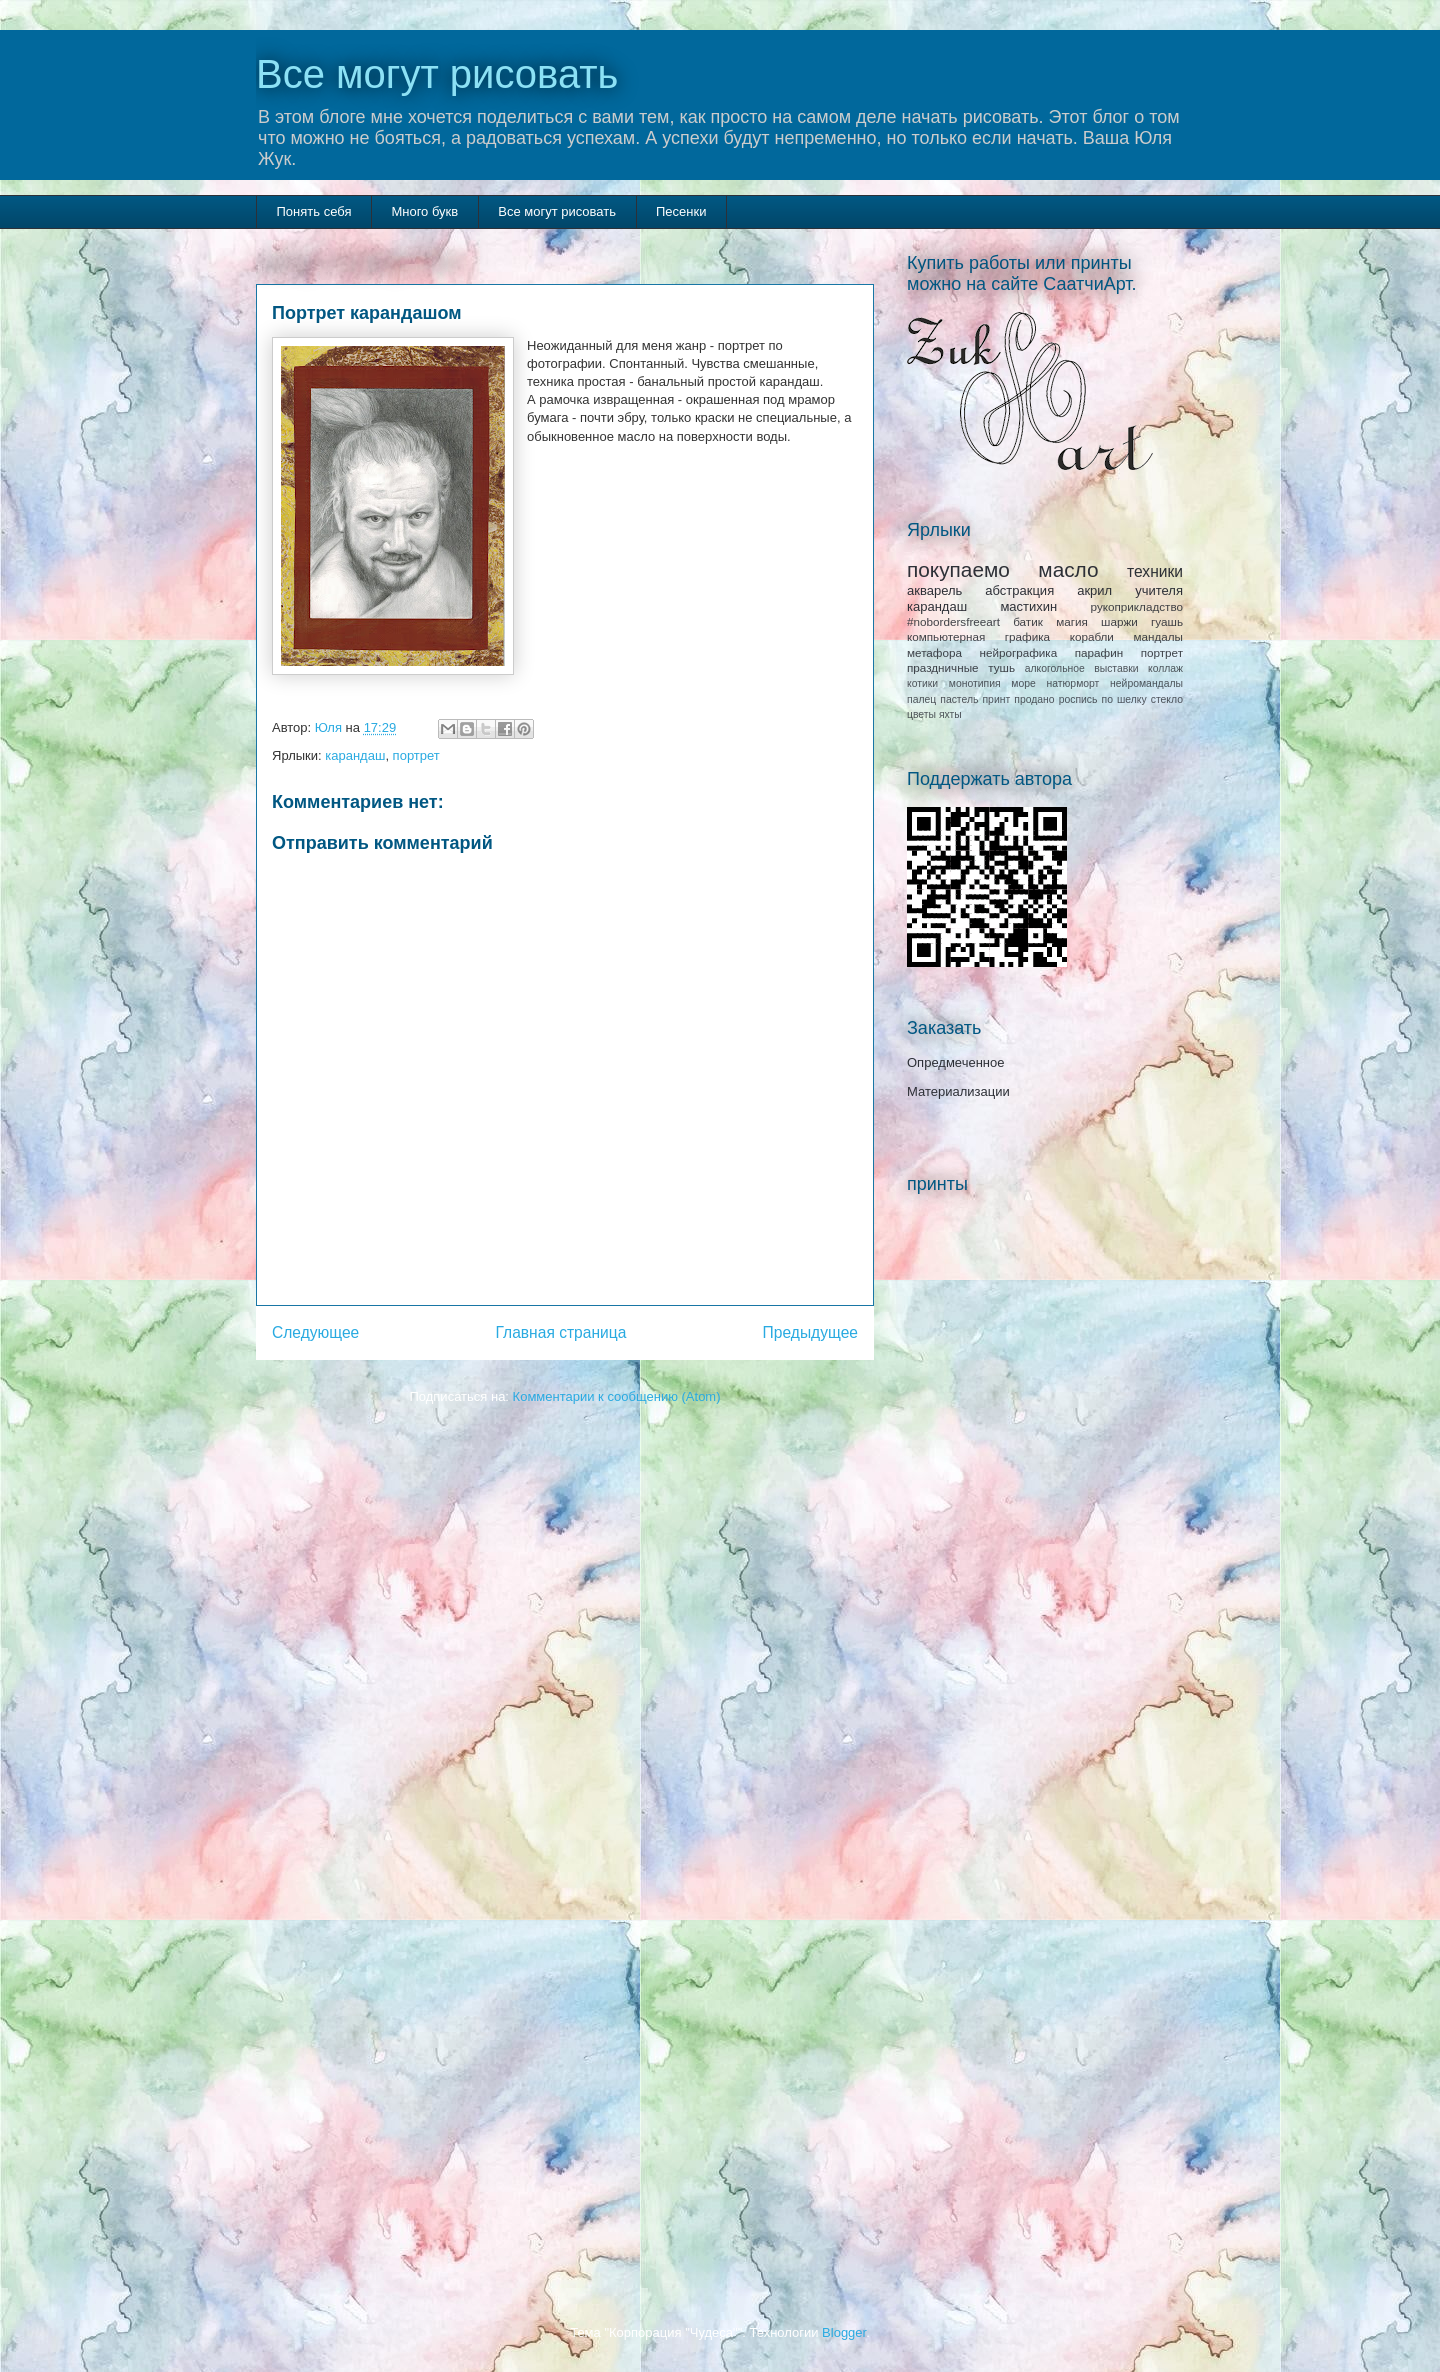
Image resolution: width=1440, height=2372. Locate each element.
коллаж (1165, 668)
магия (1072, 621)
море (1023, 683)
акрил (1094, 590)
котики (922, 683)
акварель (934, 590)
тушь (1001, 667)
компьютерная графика (978, 636)
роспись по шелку (1103, 699)
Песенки (681, 211)
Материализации (958, 1091)
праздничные (943, 667)
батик (1028, 621)
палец (921, 699)
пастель (959, 699)
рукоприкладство (1137, 606)
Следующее (315, 1332)
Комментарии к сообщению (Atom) (617, 1396)
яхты (950, 714)
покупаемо (958, 569)
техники (1155, 571)
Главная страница (560, 1332)
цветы (921, 714)
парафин (1099, 652)
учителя (1159, 590)
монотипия (975, 683)
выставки (1116, 668)
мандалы (1158, 636)
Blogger (844, 2332)
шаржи (1119, 621)
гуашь (1167, 621)
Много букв (424, 211)
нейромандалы (1146, 683)
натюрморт (1073, 683)
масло (1068, 569)
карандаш (355, 755)
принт (996, 699)
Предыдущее (810, 1332)
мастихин (1028, 606)
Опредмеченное (955, 1062)
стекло (1167, 699)
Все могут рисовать (437, 74)
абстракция (1019, 590)
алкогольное (1055, 668)
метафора (934, 652)
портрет (416, 755)
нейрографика (1018, 652)
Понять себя (314, 211)
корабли (1092, 636)
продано (1034, 699)
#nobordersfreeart (953, 621)
